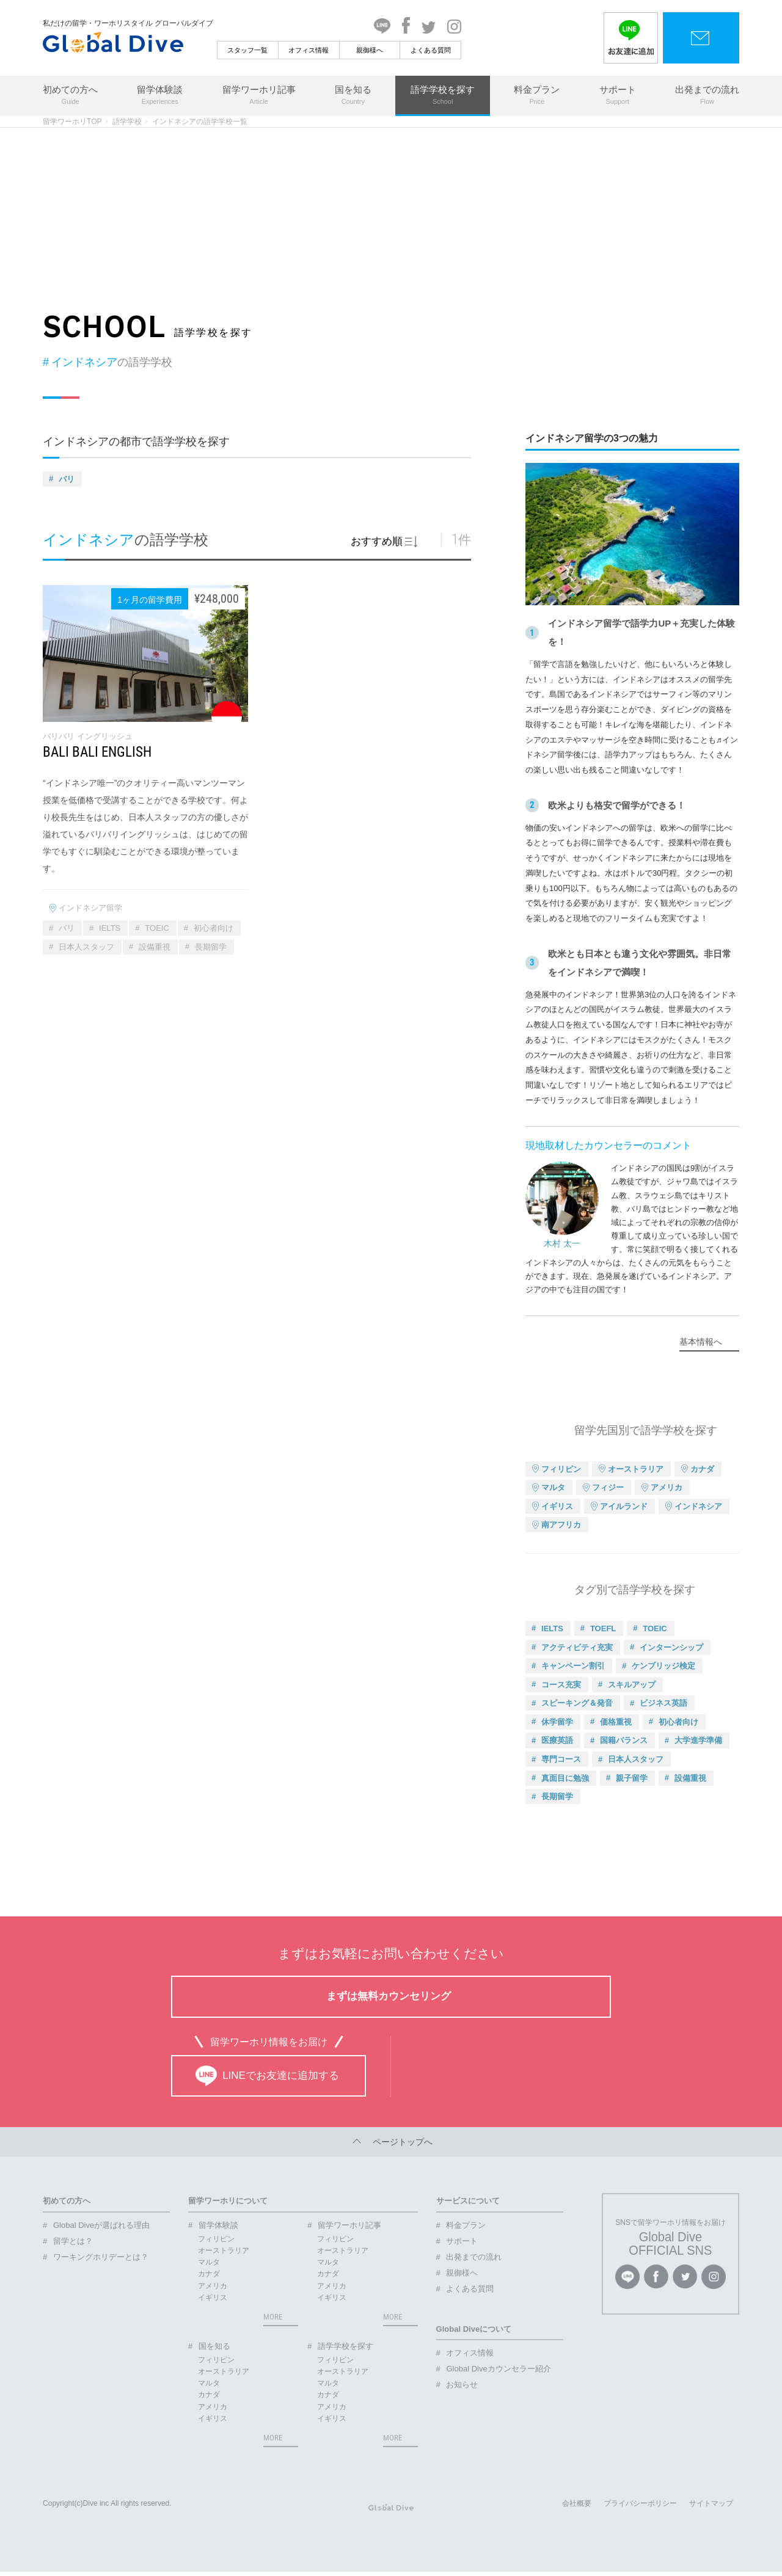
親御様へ (369, 50)
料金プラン (537, 95)
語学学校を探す (443, 95)
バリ (67, 479)
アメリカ (666, 1487)
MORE (272, 2316)
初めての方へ (70, 95)
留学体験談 (160, 95)
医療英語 (557, 1740)
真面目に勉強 (565, 1778)
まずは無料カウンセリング (388, 1996)
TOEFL (603, 1628)
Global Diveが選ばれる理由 (101, 2225)
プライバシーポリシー (640, 2507)
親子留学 (632, 1778)
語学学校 (127, 121)
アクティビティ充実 (577, 1647)
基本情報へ (700, 1342)
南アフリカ (561, 1524)
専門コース (561, 1759)
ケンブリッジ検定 (663, 1665)
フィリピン (561, 1469)
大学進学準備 (698, 1740)
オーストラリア (635, 1469)
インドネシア (698, 1506)
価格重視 (616, 1721)
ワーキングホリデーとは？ (100, 2256)
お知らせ (462, 2384)
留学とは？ (73, 2241)
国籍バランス (624, 1740)
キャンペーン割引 (573, 1665)
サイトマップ (711, 2507)
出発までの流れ (707, 95)
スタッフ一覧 (247, 50)
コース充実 (561, 1684)
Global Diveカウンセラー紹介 (498, 2368)
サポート (617, 95)
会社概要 (576, 2507)
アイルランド (624, 1506)
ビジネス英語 (663, 1703)
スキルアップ (632, 1684)
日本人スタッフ (86, 946)
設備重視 (154, 946)
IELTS (109, 928)
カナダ (702, 1469)
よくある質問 (431, 50)
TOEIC (157, 928)
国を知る (353, 95)
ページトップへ (391, 2142)
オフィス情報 (308, 50)
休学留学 (557, 1721)
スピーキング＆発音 (577, 1703)
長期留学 (211, 946)
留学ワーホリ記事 (259, 95)
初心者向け (213, 928)
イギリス (557, 1506)
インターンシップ (671, 1647)
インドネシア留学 (90, 907)
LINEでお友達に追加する (267, 2075)
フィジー (608, 1487)
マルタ (553, 1487)
